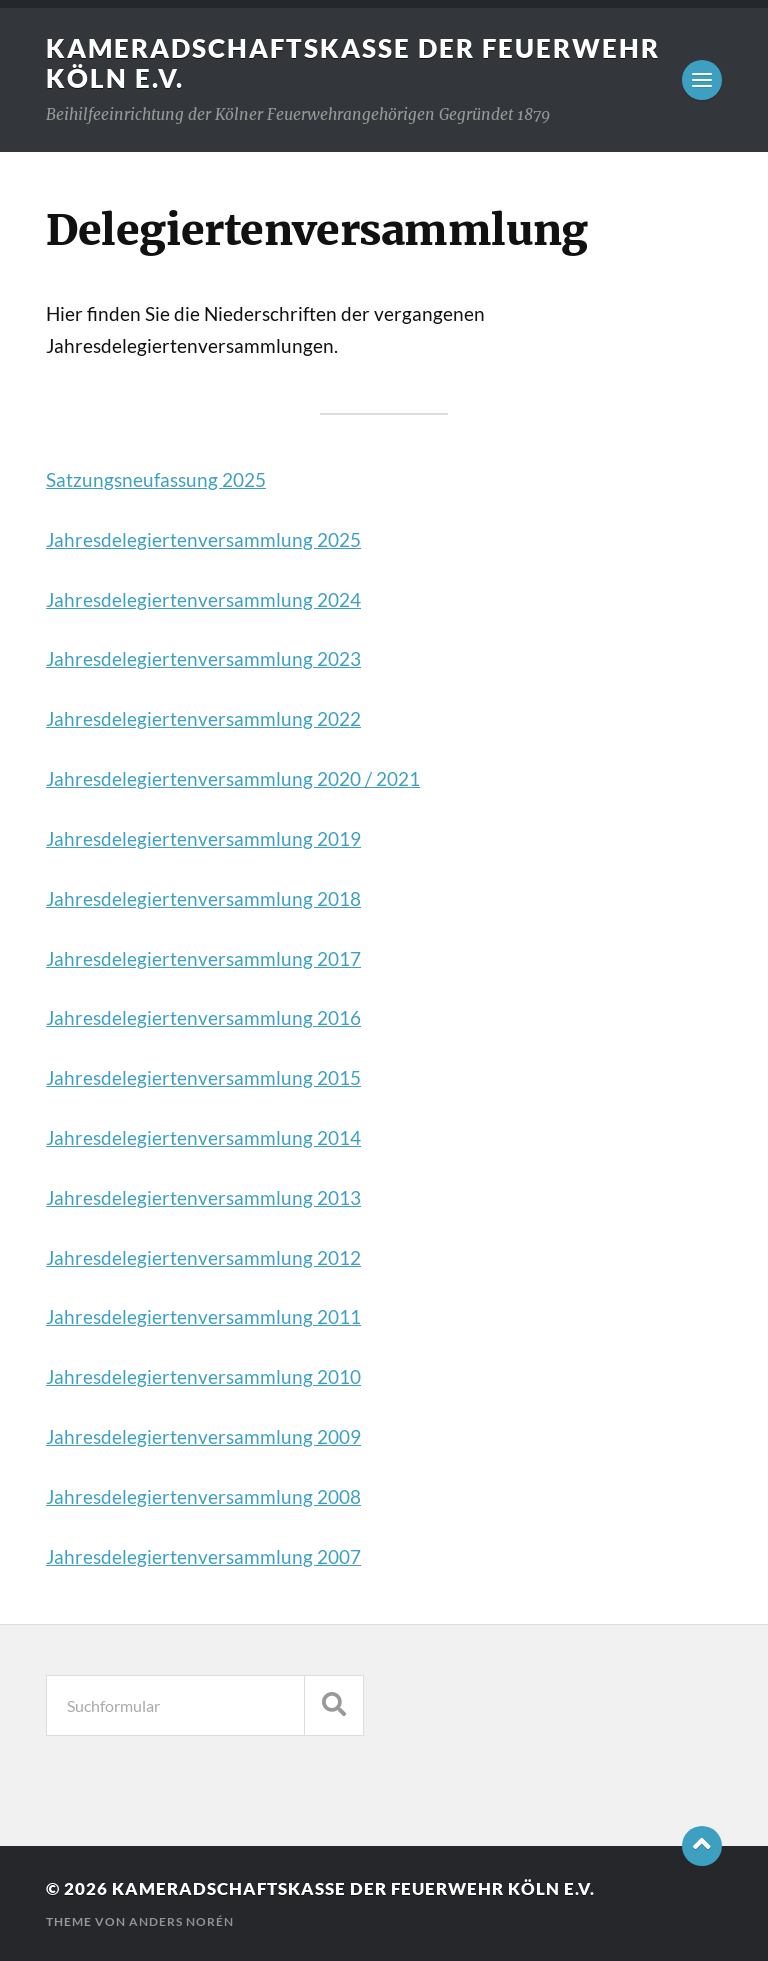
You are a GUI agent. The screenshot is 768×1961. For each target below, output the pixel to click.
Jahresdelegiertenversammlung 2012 (203, 1258)
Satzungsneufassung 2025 (156, 480)
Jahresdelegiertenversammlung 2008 (203, 1497)
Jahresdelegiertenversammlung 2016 (203, 1018)
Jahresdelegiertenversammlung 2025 (203, 540)
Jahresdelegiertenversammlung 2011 (203, 1317)
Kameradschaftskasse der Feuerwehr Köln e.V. (353, 1888)
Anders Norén (181, 1921)
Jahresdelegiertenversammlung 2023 (203, 659)
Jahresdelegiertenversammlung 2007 (203, 1557)
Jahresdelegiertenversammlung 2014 (203, 1138)
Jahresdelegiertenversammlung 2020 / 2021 (233, 779)
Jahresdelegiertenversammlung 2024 (203, 600)
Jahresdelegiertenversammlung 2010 (203, 1377)
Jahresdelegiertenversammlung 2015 (203, 1078)
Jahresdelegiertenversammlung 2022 (203, 719)
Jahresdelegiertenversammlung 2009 (203, 1437)
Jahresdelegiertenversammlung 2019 (203, 839)
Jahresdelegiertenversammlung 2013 (203, 1198)
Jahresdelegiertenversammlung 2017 (203, 959)
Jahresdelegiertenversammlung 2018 (203, 899)
